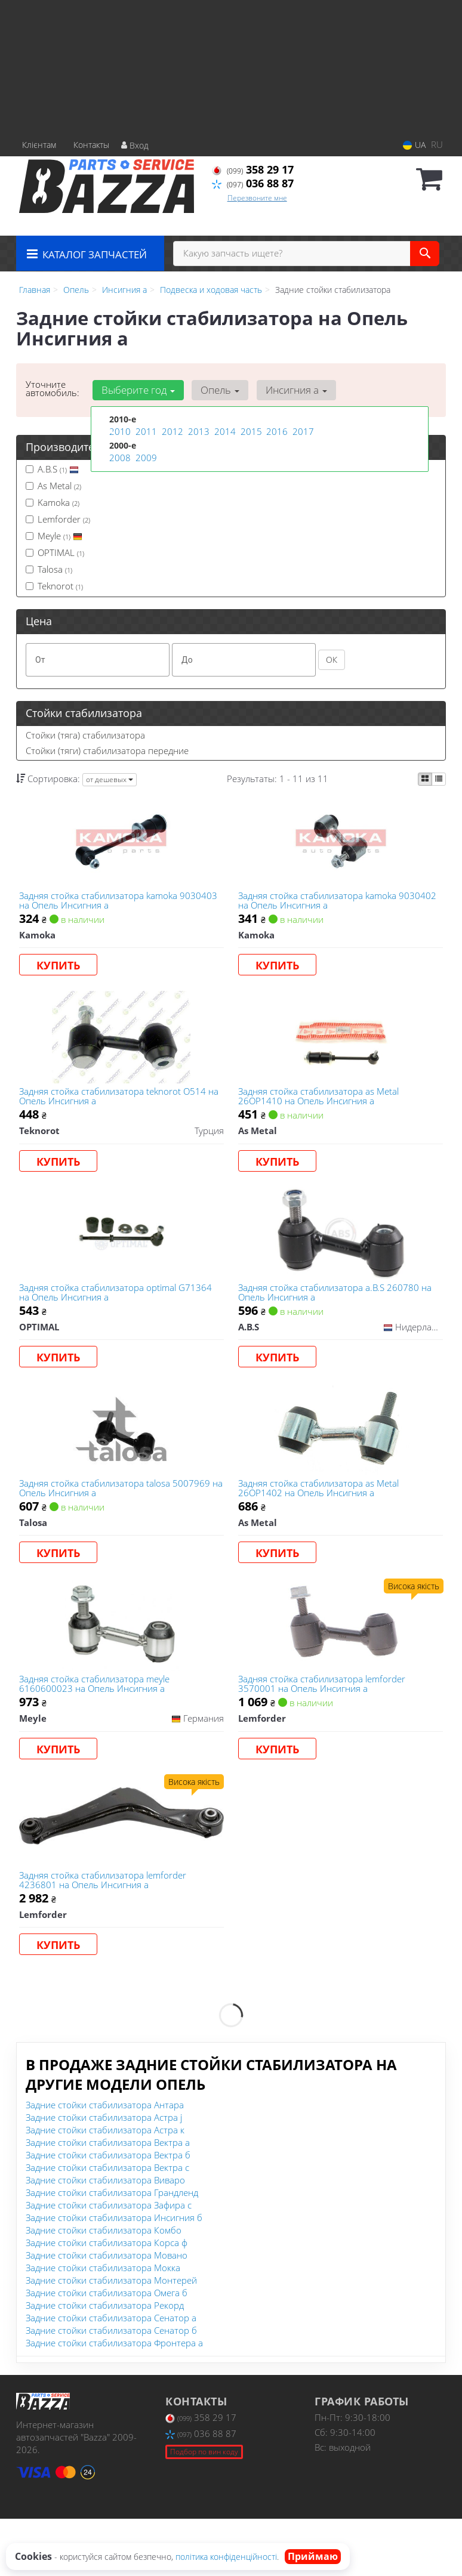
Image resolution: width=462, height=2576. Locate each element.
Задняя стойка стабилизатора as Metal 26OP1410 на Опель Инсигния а (322, 1108)
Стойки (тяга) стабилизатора (85, 735)
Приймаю (313, 2556)
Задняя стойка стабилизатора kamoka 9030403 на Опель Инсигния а (102, 903)
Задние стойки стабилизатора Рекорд (105, 2362)
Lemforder (58, 519)
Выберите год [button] (136, 390)
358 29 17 (253, 169)
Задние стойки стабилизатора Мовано (106, 2312)
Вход (135, 145)
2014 (223, 431)
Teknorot (54, 586)
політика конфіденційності (226, 2556)
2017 (302, 431)
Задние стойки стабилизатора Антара (105, 2162)
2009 (145, 456)
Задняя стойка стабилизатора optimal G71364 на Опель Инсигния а (119, 1314)
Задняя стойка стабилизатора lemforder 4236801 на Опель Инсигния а (106, 1931)
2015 (250, 431)
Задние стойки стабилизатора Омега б (106, 2350)
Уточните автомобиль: (52, 388)
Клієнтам (39, 144)
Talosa (49, 569)
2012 (171, 431)
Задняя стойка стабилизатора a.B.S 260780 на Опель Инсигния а (338, 1314)
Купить (62, 969)
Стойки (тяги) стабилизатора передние (107, 750)
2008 (118, 456)
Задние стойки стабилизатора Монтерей (111, 2337)
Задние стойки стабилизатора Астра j (104, 2174)
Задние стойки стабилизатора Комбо (103, 2287)
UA (414, 144)
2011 (145, 431)
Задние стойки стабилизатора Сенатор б (111, 2387)
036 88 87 (253, 183)
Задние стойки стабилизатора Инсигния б (114, 2275)
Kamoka (52, 502)
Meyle (54, 536)
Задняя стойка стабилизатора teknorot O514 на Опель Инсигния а (116, 1108)
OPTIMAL (55, 552)
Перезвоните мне (257, 198)
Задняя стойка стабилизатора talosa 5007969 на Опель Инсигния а (118, 1520)
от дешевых (109, 779)
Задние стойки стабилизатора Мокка (103, 2325)
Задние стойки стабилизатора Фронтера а (114, 2400)
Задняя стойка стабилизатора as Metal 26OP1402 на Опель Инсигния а (322, 1520)
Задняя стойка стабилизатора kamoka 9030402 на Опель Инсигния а (321, 903)
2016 (275, 431)
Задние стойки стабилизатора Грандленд (112, 2250)
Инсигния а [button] (288, 390)
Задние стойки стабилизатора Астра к (105, 2187)
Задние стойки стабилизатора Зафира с (109, 2262)
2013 (197, 431)
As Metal (53, 486)
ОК (331, 659)
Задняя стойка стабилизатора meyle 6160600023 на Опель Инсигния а (98, 1725)
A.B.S (52, 469)
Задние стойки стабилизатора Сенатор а (111, 2375)
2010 (118, 431)
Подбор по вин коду (204, 2509)
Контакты (91, 144)
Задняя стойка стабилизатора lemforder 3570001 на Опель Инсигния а (325, 1725)
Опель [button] (215, 390)
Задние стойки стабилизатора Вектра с (107, 2225)
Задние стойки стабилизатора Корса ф (106, 2300)
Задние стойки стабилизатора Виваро (105, 2237)
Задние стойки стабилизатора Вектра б (108, 2212)
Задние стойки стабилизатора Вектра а (108, 2200)
